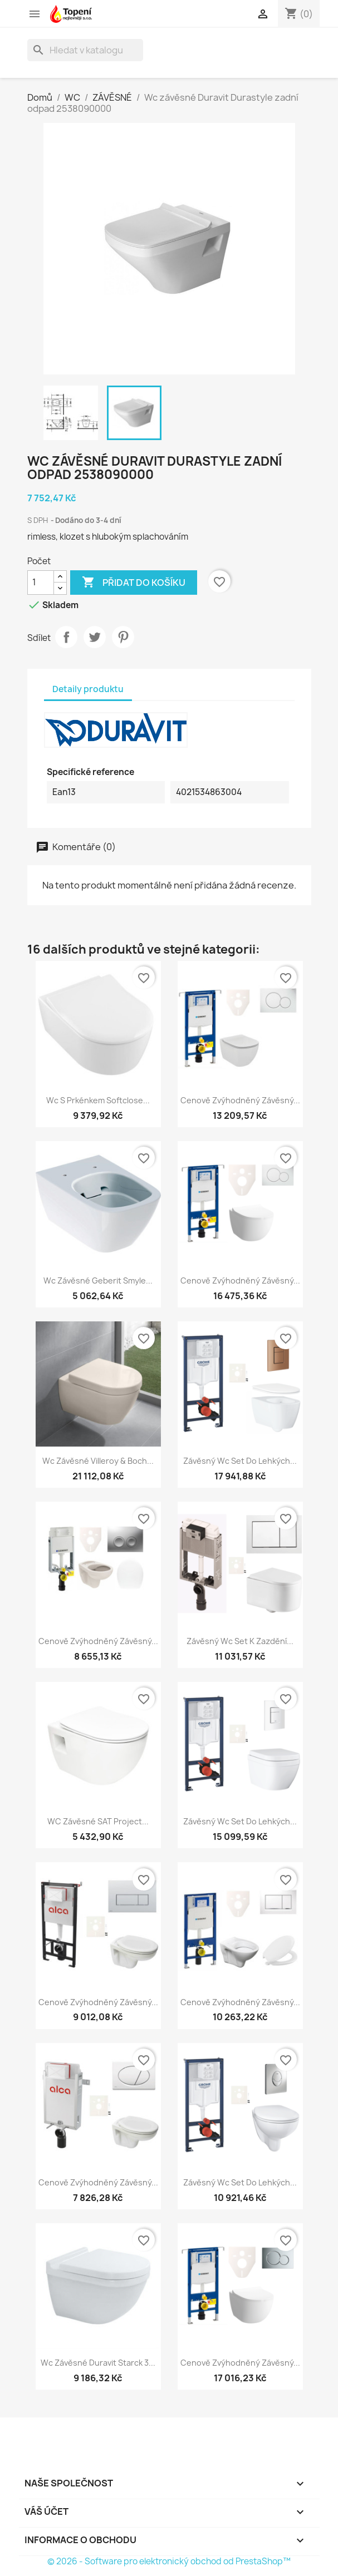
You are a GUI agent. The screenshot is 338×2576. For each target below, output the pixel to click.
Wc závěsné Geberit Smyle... (98, 1280)
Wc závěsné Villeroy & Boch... (98, 1460)
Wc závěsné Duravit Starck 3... (98, 2362)
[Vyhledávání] (85, 50)
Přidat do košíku (133, 582)
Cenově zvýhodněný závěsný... (240, 1100)
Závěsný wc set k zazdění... (240, 1641)
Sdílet (66, 637)
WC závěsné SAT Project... (98, 1821)
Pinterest (123, 637)
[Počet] (40, 582)
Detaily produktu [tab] (88, 689)
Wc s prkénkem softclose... (98, 1100)
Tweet (95, 637)
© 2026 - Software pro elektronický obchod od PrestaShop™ (169, 2561)
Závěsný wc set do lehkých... (240, 1460)
